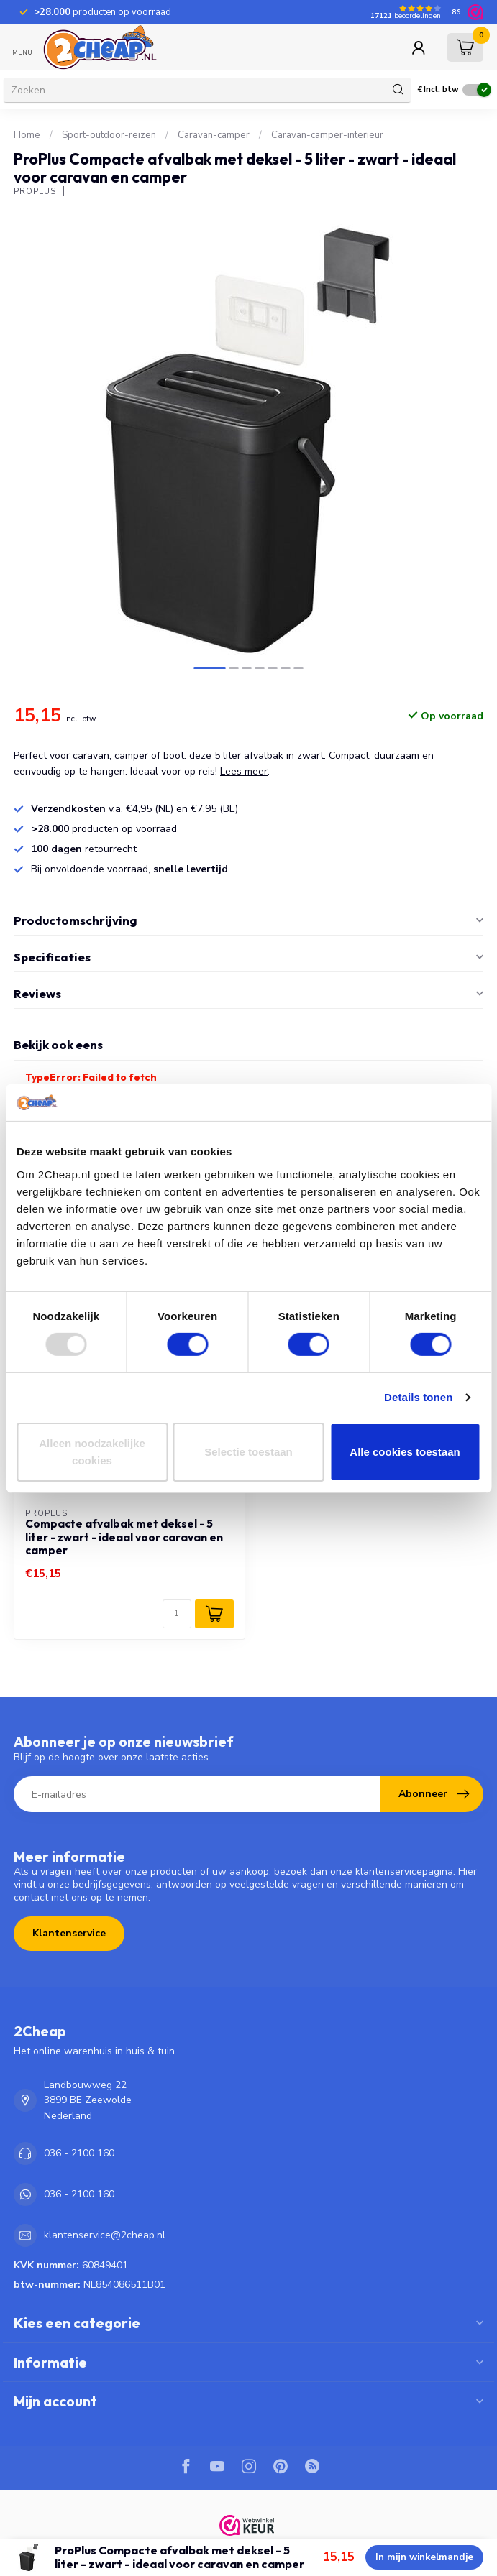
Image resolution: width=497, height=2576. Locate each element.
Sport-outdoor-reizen (109, 135)
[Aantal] (177, 1613)
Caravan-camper (214, 135)
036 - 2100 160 (79, 2153)
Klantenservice (69, 1933)
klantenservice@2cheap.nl (104, 2235)
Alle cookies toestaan (405, 1452)
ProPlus (35, 191)
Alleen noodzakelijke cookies (92, 1452)
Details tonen (418, 1397)
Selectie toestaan (248, 1452)
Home (27, 135)
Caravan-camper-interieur (327, 135)
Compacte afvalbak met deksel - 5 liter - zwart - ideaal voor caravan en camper (124, 1537)
